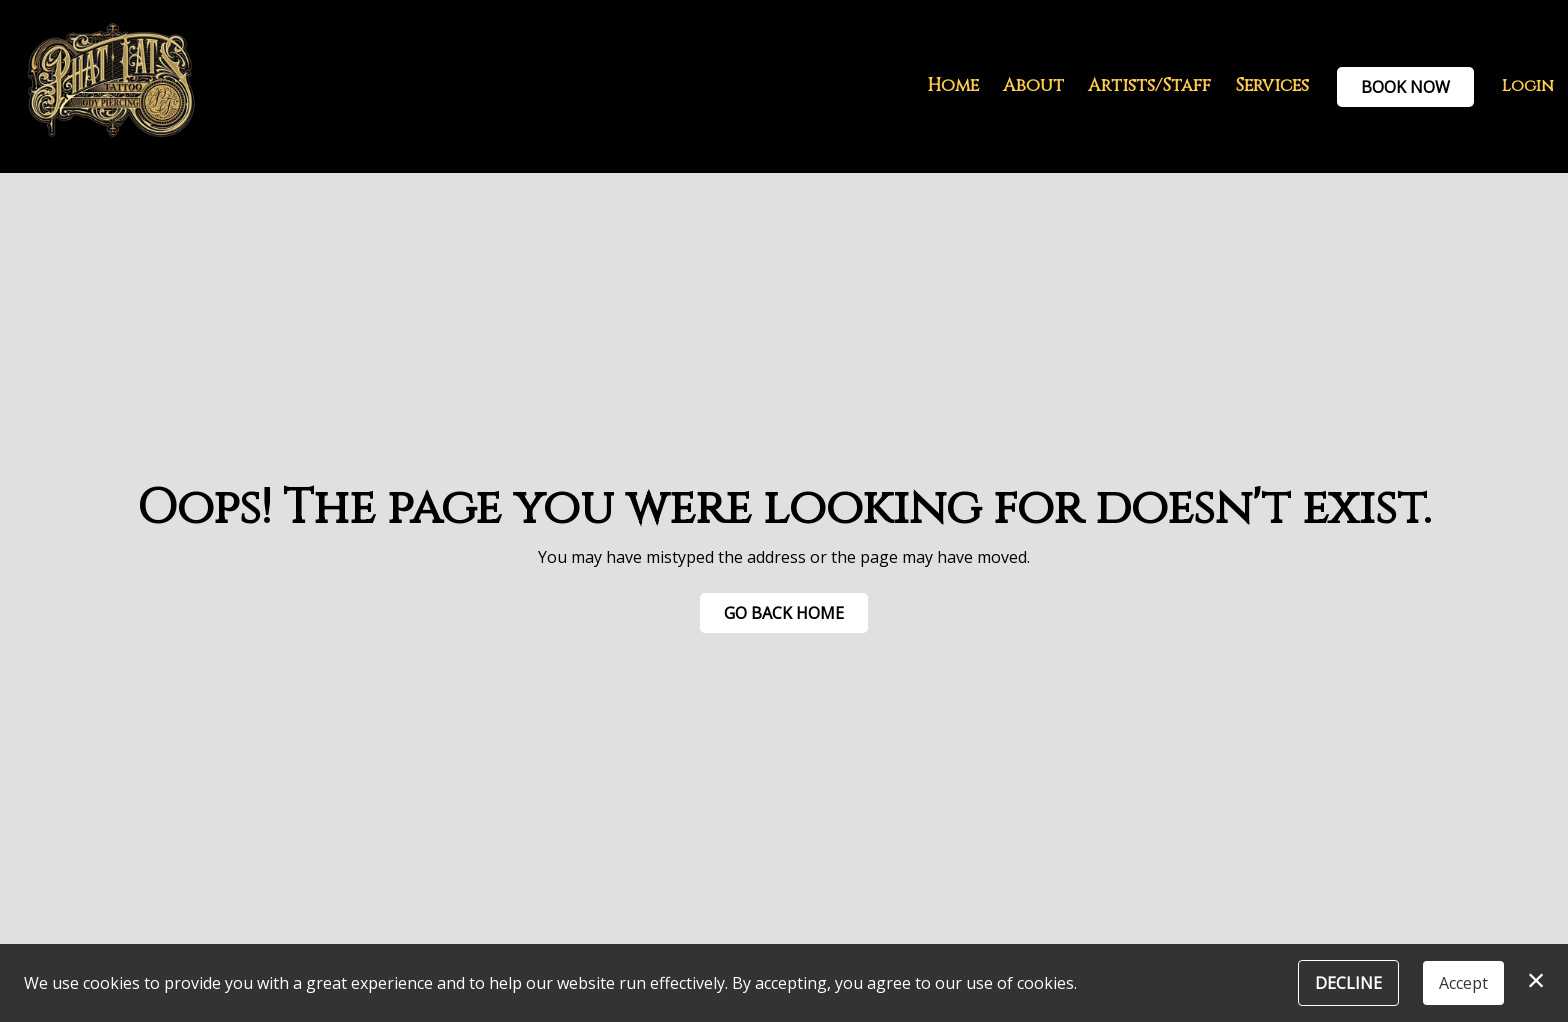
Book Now (1405, 87)
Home (953, 86)
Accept (1463, 983)
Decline (1348, 983)
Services (1272, 86)
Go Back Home (784, 613)
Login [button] (1528, 86)
